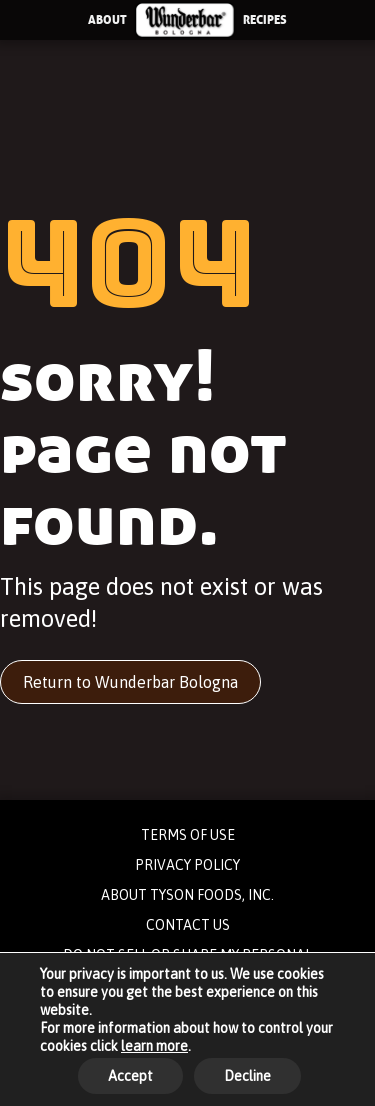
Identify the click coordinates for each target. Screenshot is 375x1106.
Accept (130, 1076)
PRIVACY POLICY (187, 865)
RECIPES (265, 19)
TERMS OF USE (188, 835)
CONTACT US (188, 925)
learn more (154, 1046)
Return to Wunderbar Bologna (130, 682)
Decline (247, 1076)
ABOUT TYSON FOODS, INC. (187, 895)
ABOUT (107, 19)
